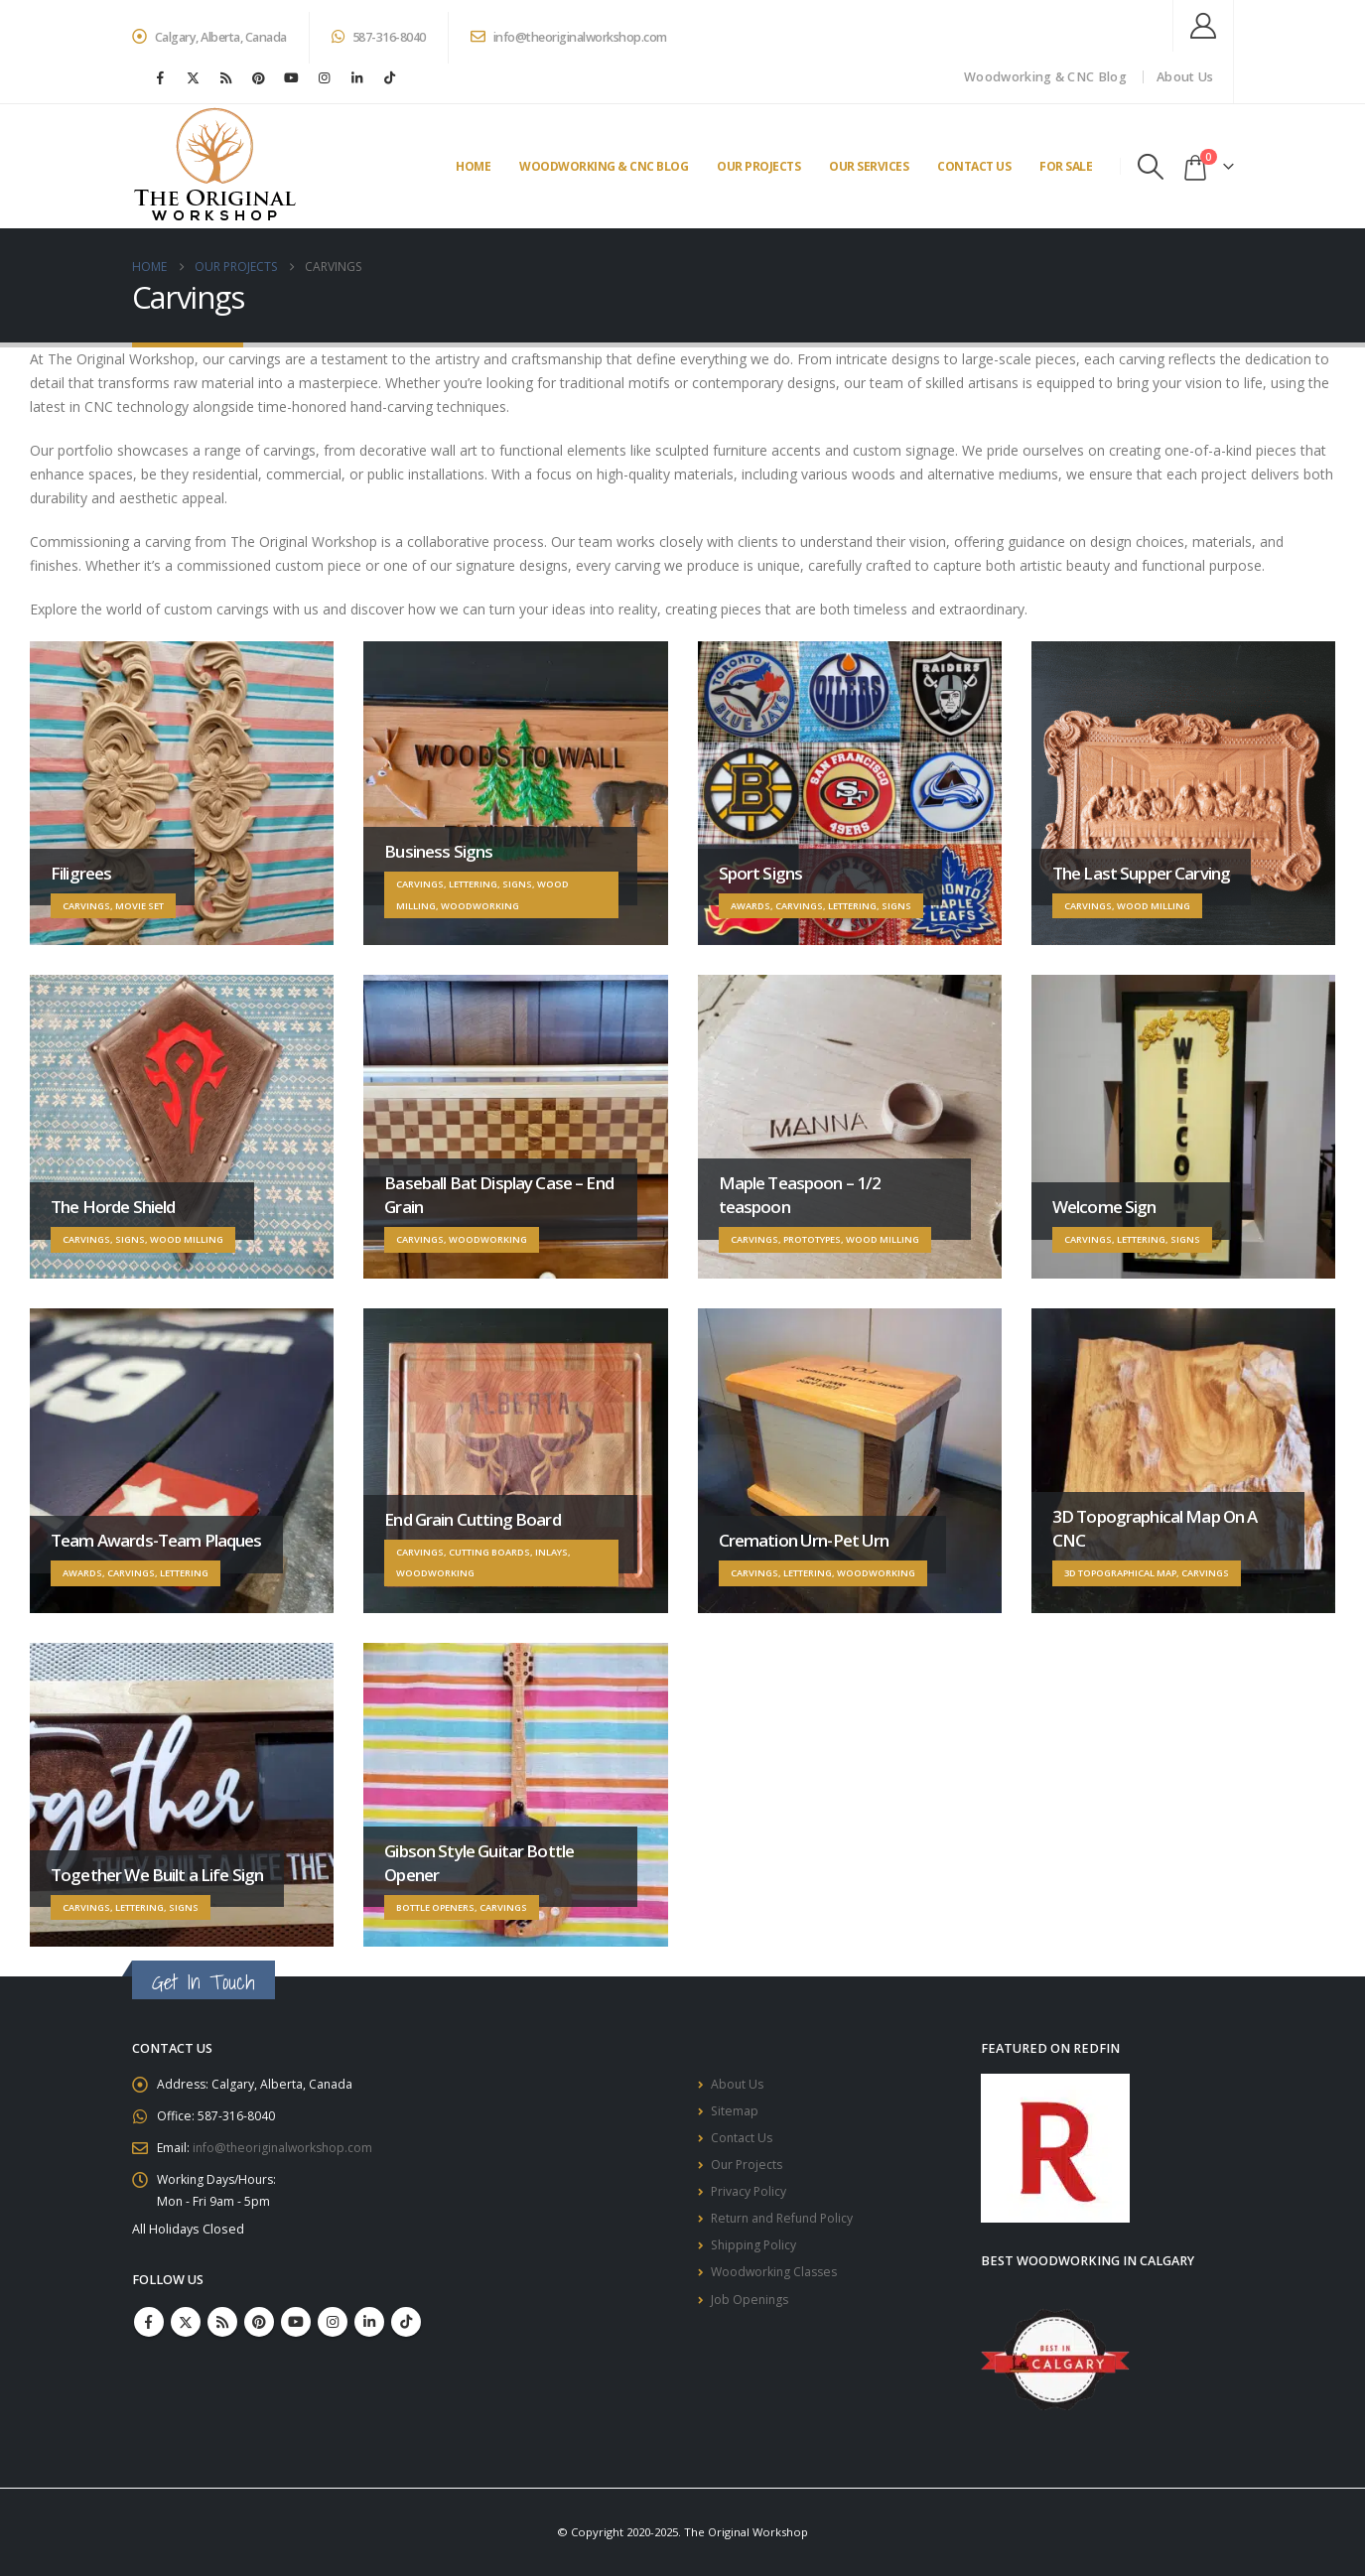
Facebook (149, 2331)
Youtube (296, 2331)
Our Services (868, 166)
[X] (193, 77)
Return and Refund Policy (786, 2229)
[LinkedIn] (357, 77)
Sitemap (735, 2113)
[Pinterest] (259, 77)
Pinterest (259, 2331)
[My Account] (1202, 26)
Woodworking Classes (777, 2286)
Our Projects (758, 166)
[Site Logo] (215, 166)
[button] (1150, 167)
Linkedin (369, 2331)
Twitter (186, 2331)
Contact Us (974, 166)
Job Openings (751, 2315)
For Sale (1065, 166)
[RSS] (226, 77)
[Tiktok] (390, 77)
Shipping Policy (755, 2257)
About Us (1185, 76)
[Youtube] (292, 77)
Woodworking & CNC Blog (1045, 76)
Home (473, 166)
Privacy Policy (749, 2200)
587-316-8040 (379, 37)
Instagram (332, 2331)
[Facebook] (161, 77)
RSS (222, 2331)
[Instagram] (325, 77)
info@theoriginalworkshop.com (569, 37)
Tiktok (406, 2331)
